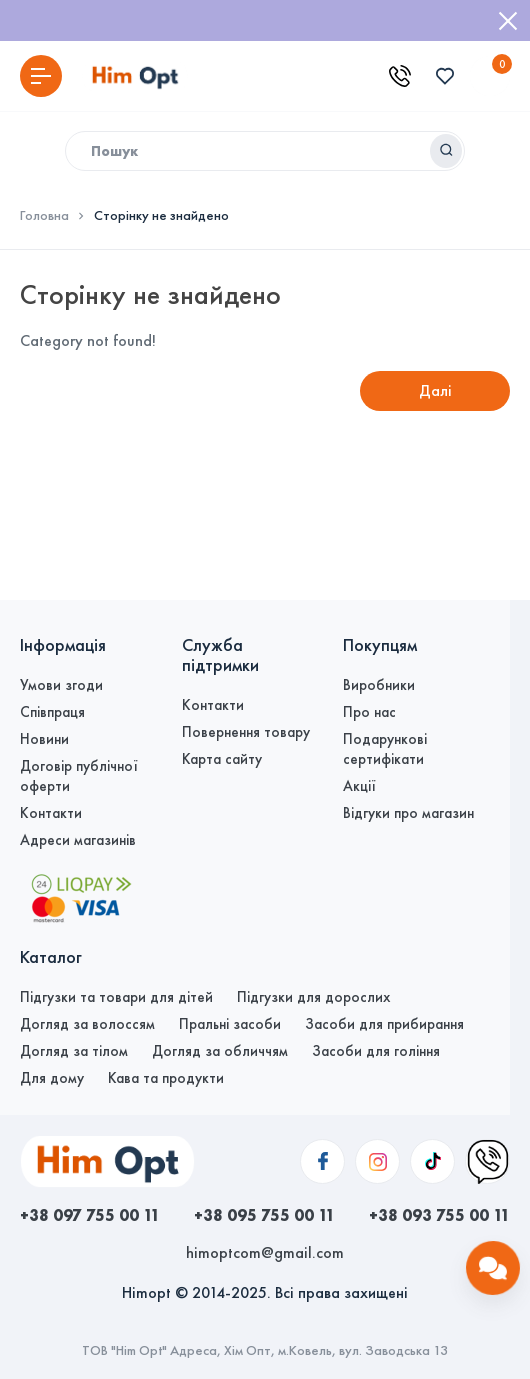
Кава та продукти (166, 1078)
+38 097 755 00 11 (90, 1215)
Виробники (379, 685)
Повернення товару (246, 732)
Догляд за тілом (74, 1051)
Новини (44, 739)
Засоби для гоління (376, 1051)
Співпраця (52, 712)
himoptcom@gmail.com (265, 1252)
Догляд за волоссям (87, 1024)
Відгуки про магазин (408, 813)
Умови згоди (61, 685)
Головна (44, 216)
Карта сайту (222, 759)
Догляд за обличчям (220, 1051)
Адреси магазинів (78, 840)
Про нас (369, 712)
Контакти (51, 813)
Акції (359, 786)
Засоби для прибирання (384, 1024)
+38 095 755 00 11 (264, 1215)
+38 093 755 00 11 (439, 1215)
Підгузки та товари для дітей (116, 997)
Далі (435, 390)
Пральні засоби (230, 1024)
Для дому (52, 1078)
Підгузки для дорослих (313, 997)
